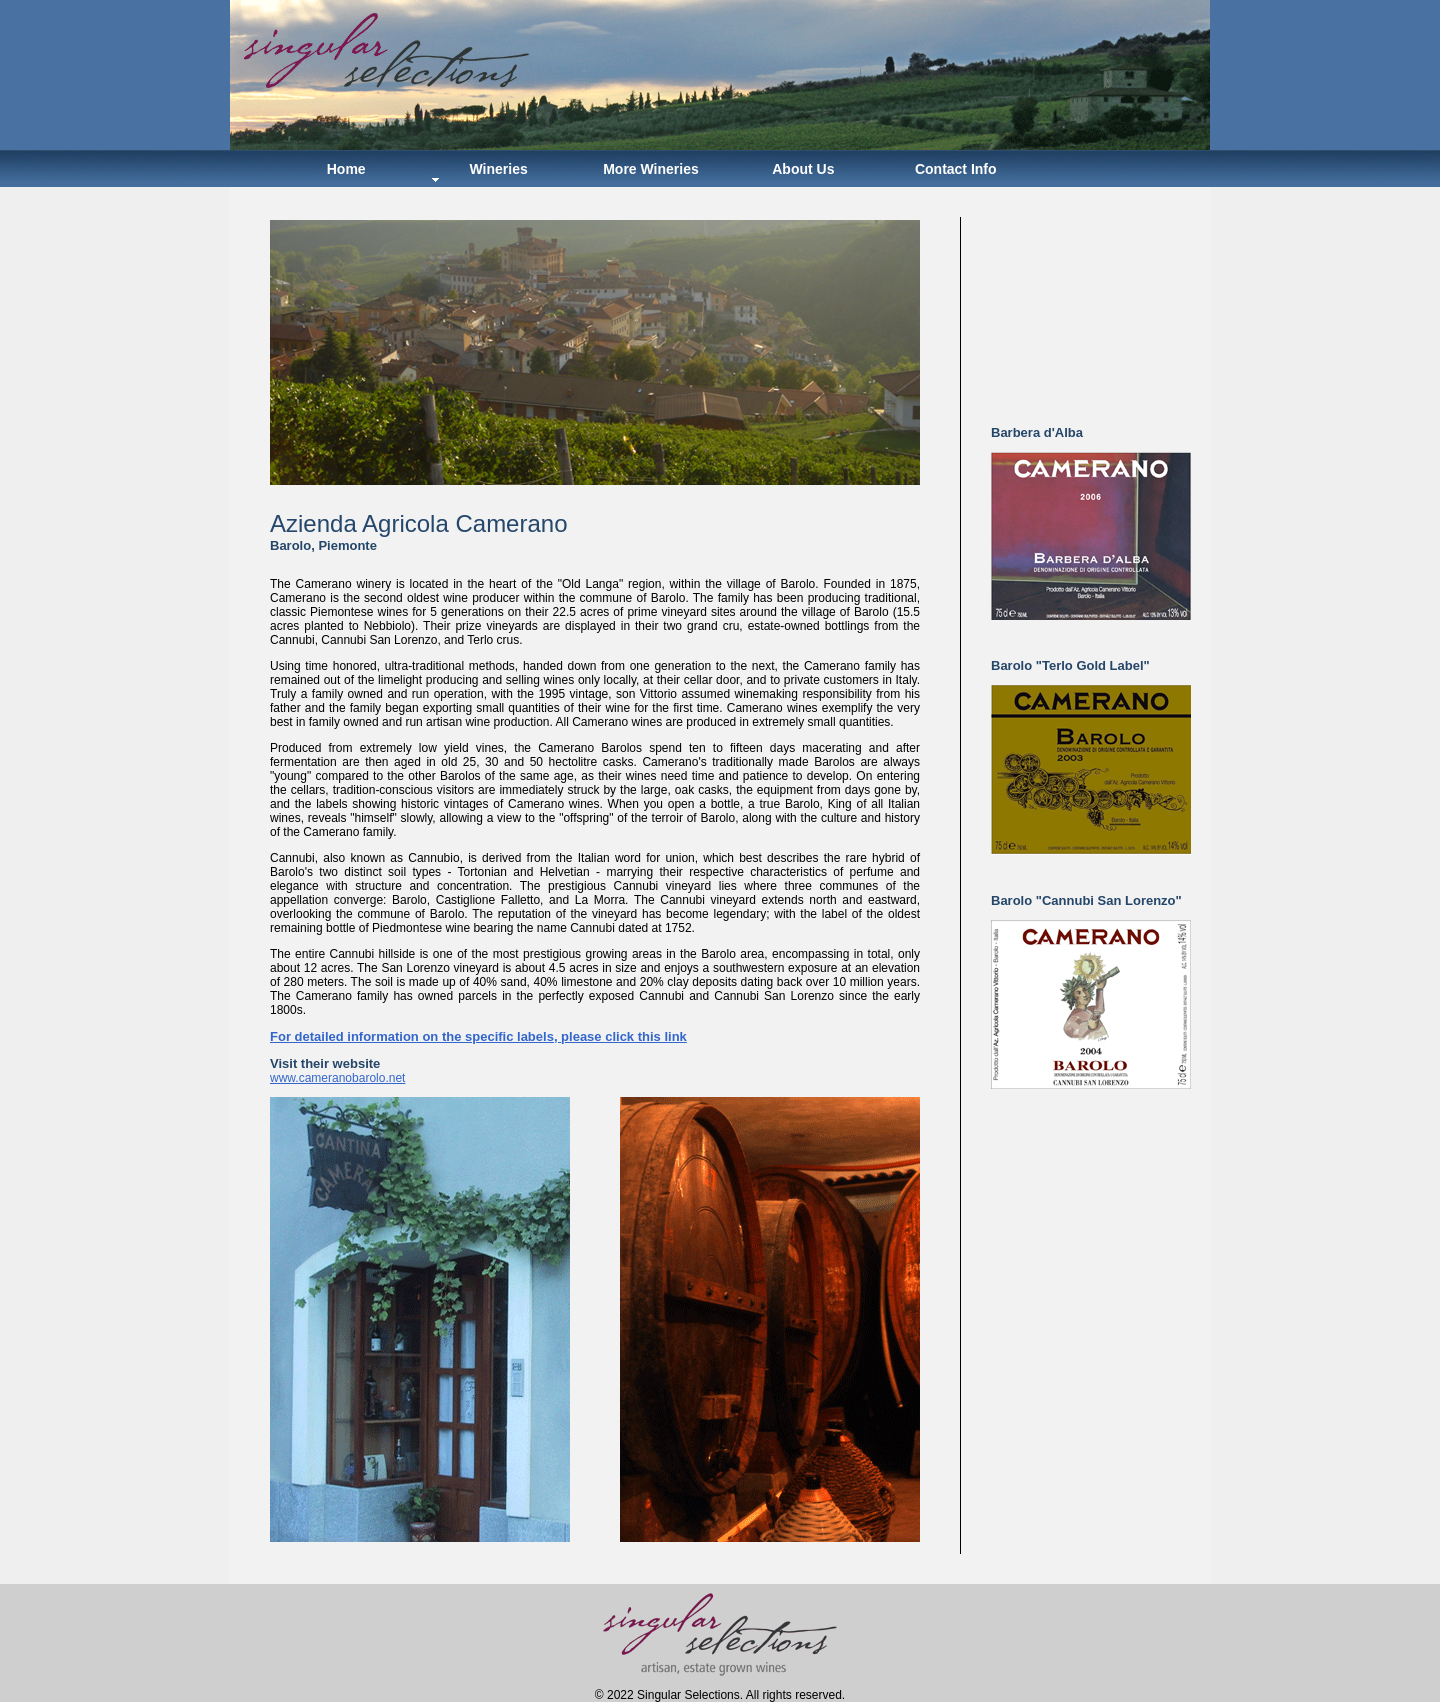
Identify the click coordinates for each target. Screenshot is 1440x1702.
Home (346, 169)
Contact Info (956, 169)
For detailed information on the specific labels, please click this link (478, 1036)
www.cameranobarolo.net (337, 1078)
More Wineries (651, 169)
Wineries (498, 169)
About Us (803, 169)
